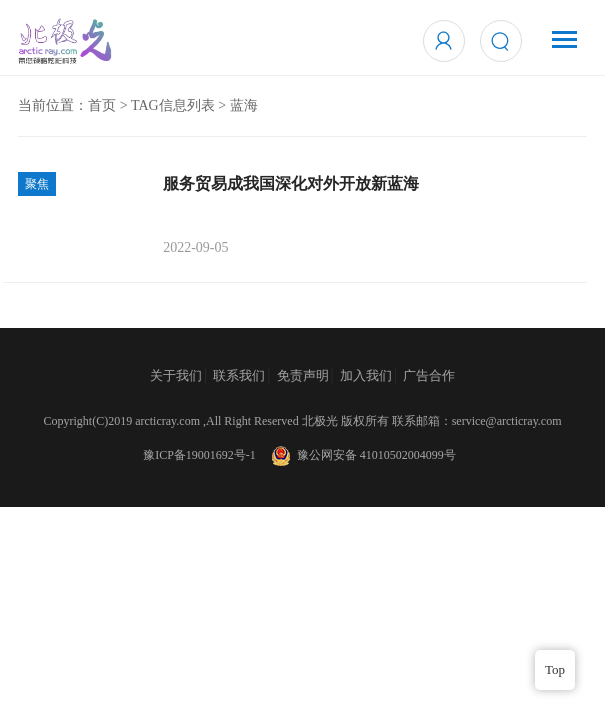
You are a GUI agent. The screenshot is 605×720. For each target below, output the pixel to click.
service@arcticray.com (507, 421)
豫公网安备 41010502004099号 (362, 455)
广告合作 (429, 375)
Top (555, 669)
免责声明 (303, 375)
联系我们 (239, 375)
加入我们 (366, 375)
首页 (102, 105)
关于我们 (176, 375)
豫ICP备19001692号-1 (199, 455)
